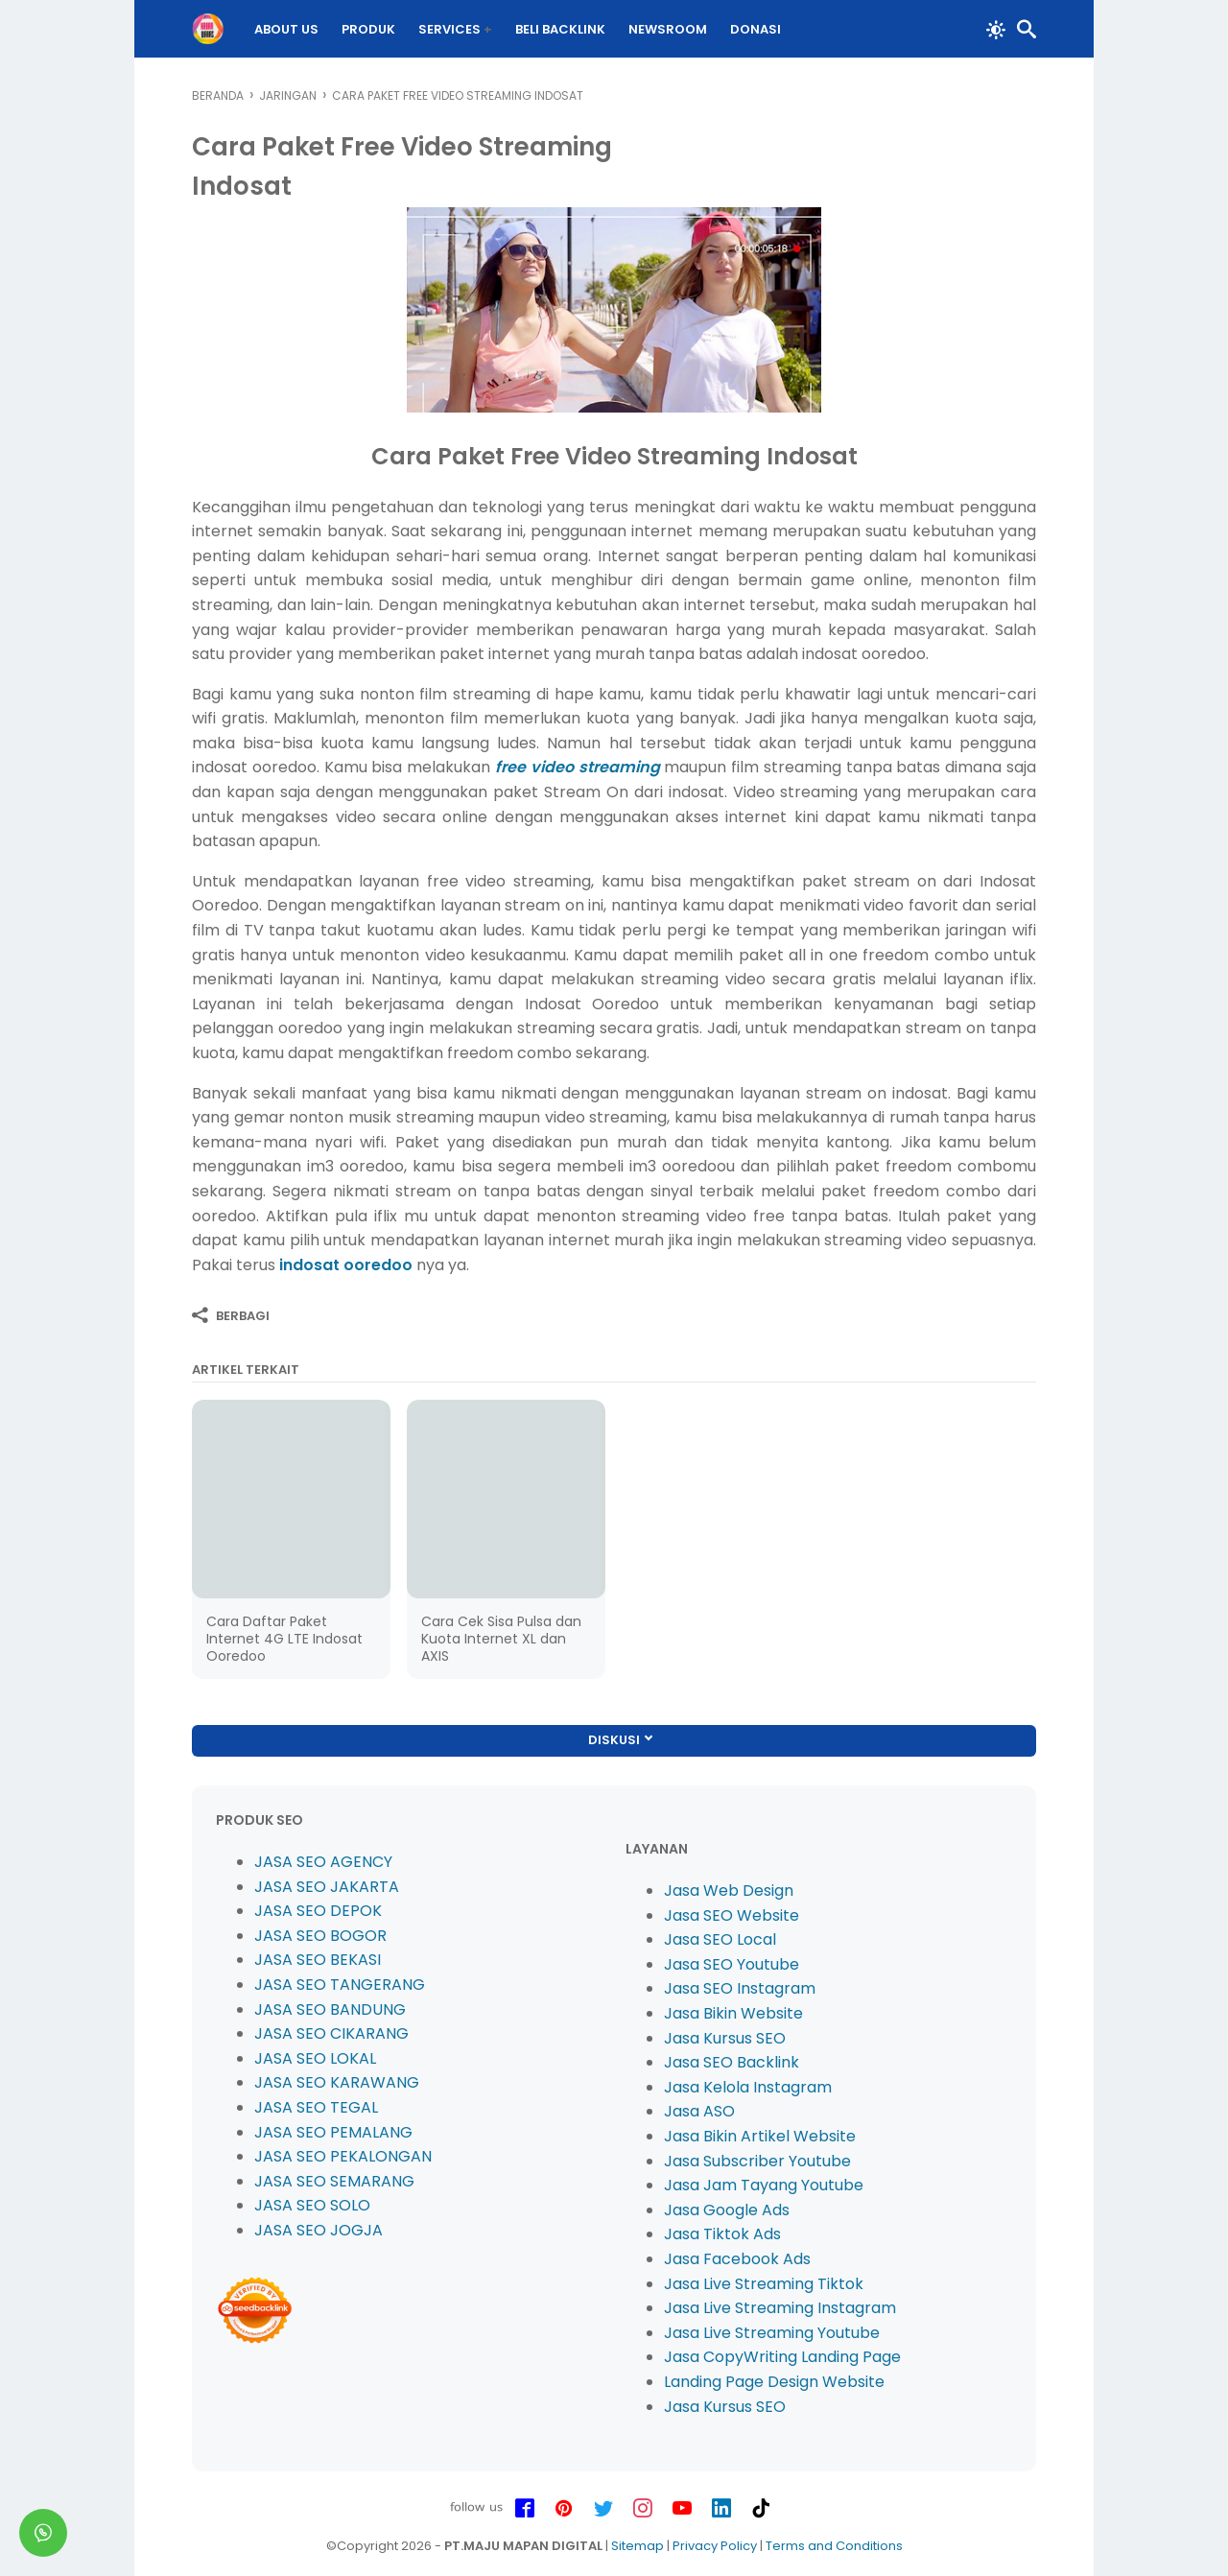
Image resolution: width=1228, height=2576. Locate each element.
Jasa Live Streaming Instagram (780, 2308)
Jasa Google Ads (727, 2210)
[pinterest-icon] (564, 2508)
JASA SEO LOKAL (315, 2058)
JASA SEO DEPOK (318, 1911)
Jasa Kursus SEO (725, 2038)
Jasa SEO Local (720, 1939)
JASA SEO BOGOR (320, 1936)
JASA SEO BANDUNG (330, 2009)
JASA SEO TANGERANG (339, 1984)
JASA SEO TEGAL (316, 2107)
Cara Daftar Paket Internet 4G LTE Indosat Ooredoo (284, 1639)
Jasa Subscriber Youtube (757, 2161)
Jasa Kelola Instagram (748, 2087)
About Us (286, 29)
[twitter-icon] (603, 2508)
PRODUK (368, 29)
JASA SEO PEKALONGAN (343, 2156)
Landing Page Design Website (774, 2382)
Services (449, 29)
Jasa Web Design (728, 1890)
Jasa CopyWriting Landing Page (782, 2357)
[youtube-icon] (682, 2508)
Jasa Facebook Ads (737, 2259)
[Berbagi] (231, 1315)
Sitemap (637, 2546)
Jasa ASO (699, 2111)
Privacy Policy (715, 2546)
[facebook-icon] (524, 2508)
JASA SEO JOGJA (318, 2230)
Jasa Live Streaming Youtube (772, 2333)
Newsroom (667, 29)
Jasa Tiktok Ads (722, 2234)
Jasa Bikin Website (733, 2013)
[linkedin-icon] (721, 2508)
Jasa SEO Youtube (731, 1964)
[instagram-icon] (642, 2508)
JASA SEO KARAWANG (336, 2082)
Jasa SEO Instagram (739, 1988)
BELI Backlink (560, 29)
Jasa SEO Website (731, 1915)
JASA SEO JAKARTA (326, 1887)
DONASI (755, 29)
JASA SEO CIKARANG (331, 2033)
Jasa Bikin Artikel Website (760, 2136)
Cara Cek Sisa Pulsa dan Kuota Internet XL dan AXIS (501, 1639)
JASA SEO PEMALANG (333, 2132)
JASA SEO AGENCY (323, 1862)
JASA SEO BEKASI (317, 1960)
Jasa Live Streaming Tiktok (763, 2284)
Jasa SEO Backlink (731, 2062)
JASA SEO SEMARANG (334, 2181)
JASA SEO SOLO (312, 2205)
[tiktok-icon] (760, 2508)
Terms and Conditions (834, 2546)
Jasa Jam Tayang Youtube (763, 2185)
